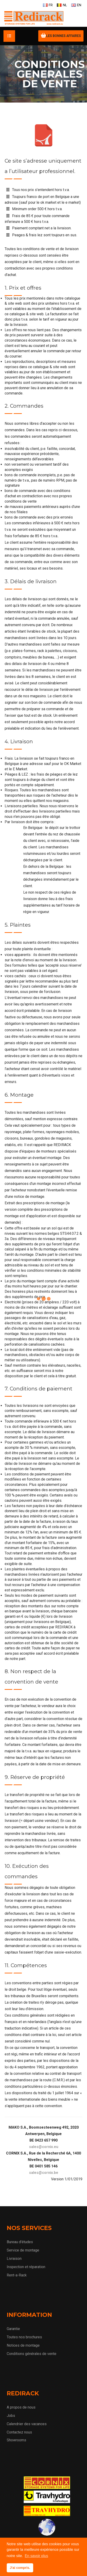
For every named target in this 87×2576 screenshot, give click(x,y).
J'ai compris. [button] (20, 2568)
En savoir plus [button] (36, 2556)
